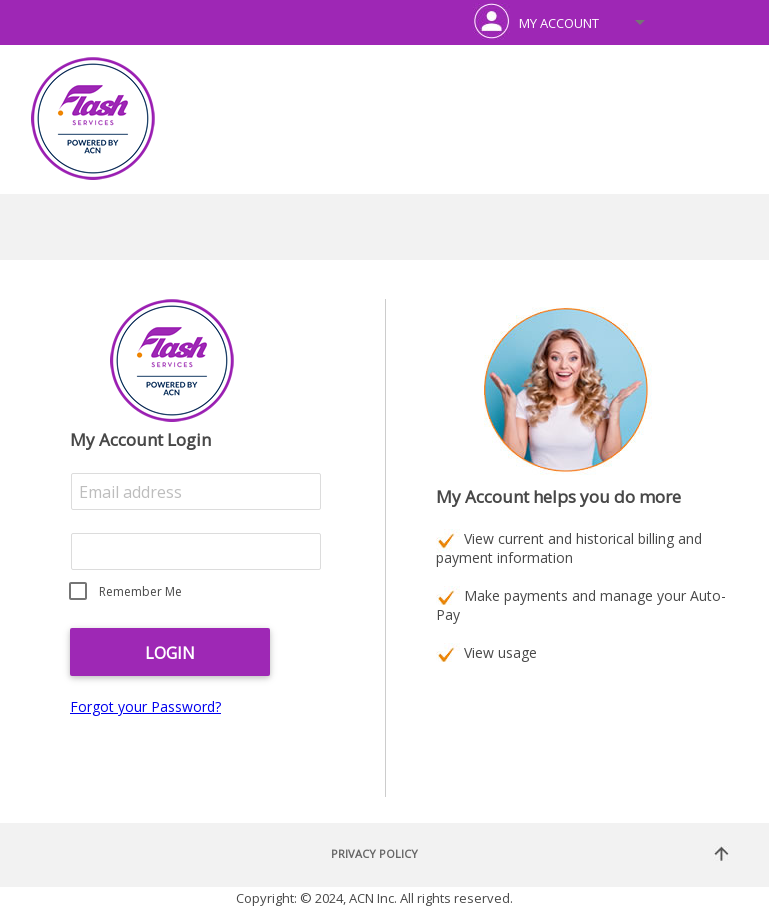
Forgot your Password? (145, 706)
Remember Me (140, 591)
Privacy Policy (374, 853)
